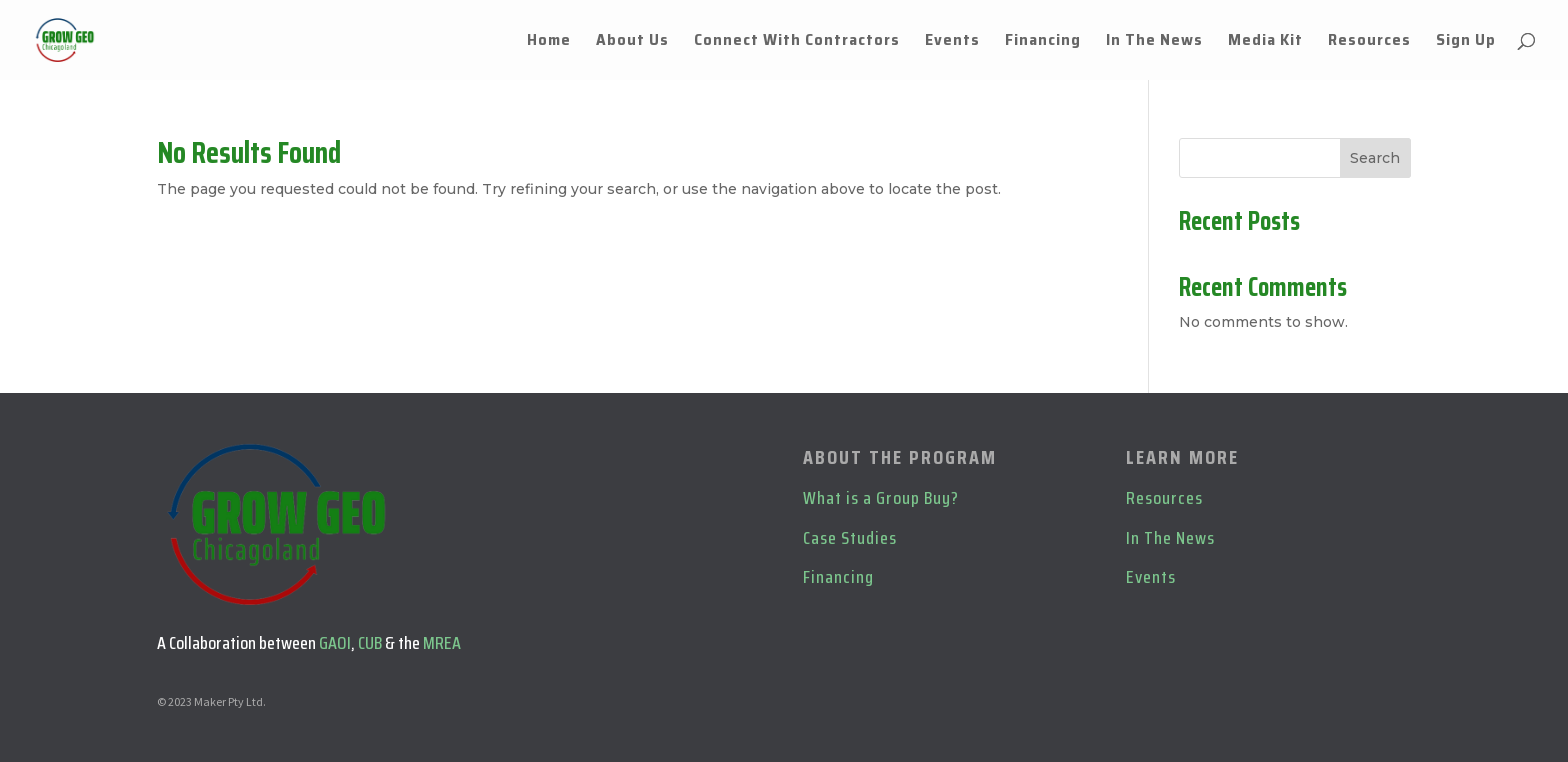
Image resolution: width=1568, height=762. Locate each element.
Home (549, 42)
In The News (1154, 42)
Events (952, 42)
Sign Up (1466, 42)
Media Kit (1265, 42)
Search (1375, 158)
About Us (632, 42)
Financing (1043, 42)
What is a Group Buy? (881, 498)
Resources (1369, 42)
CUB (370, 643)
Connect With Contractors (797, 42)
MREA (442, 643)
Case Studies (850, 538)
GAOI (335, 643)
